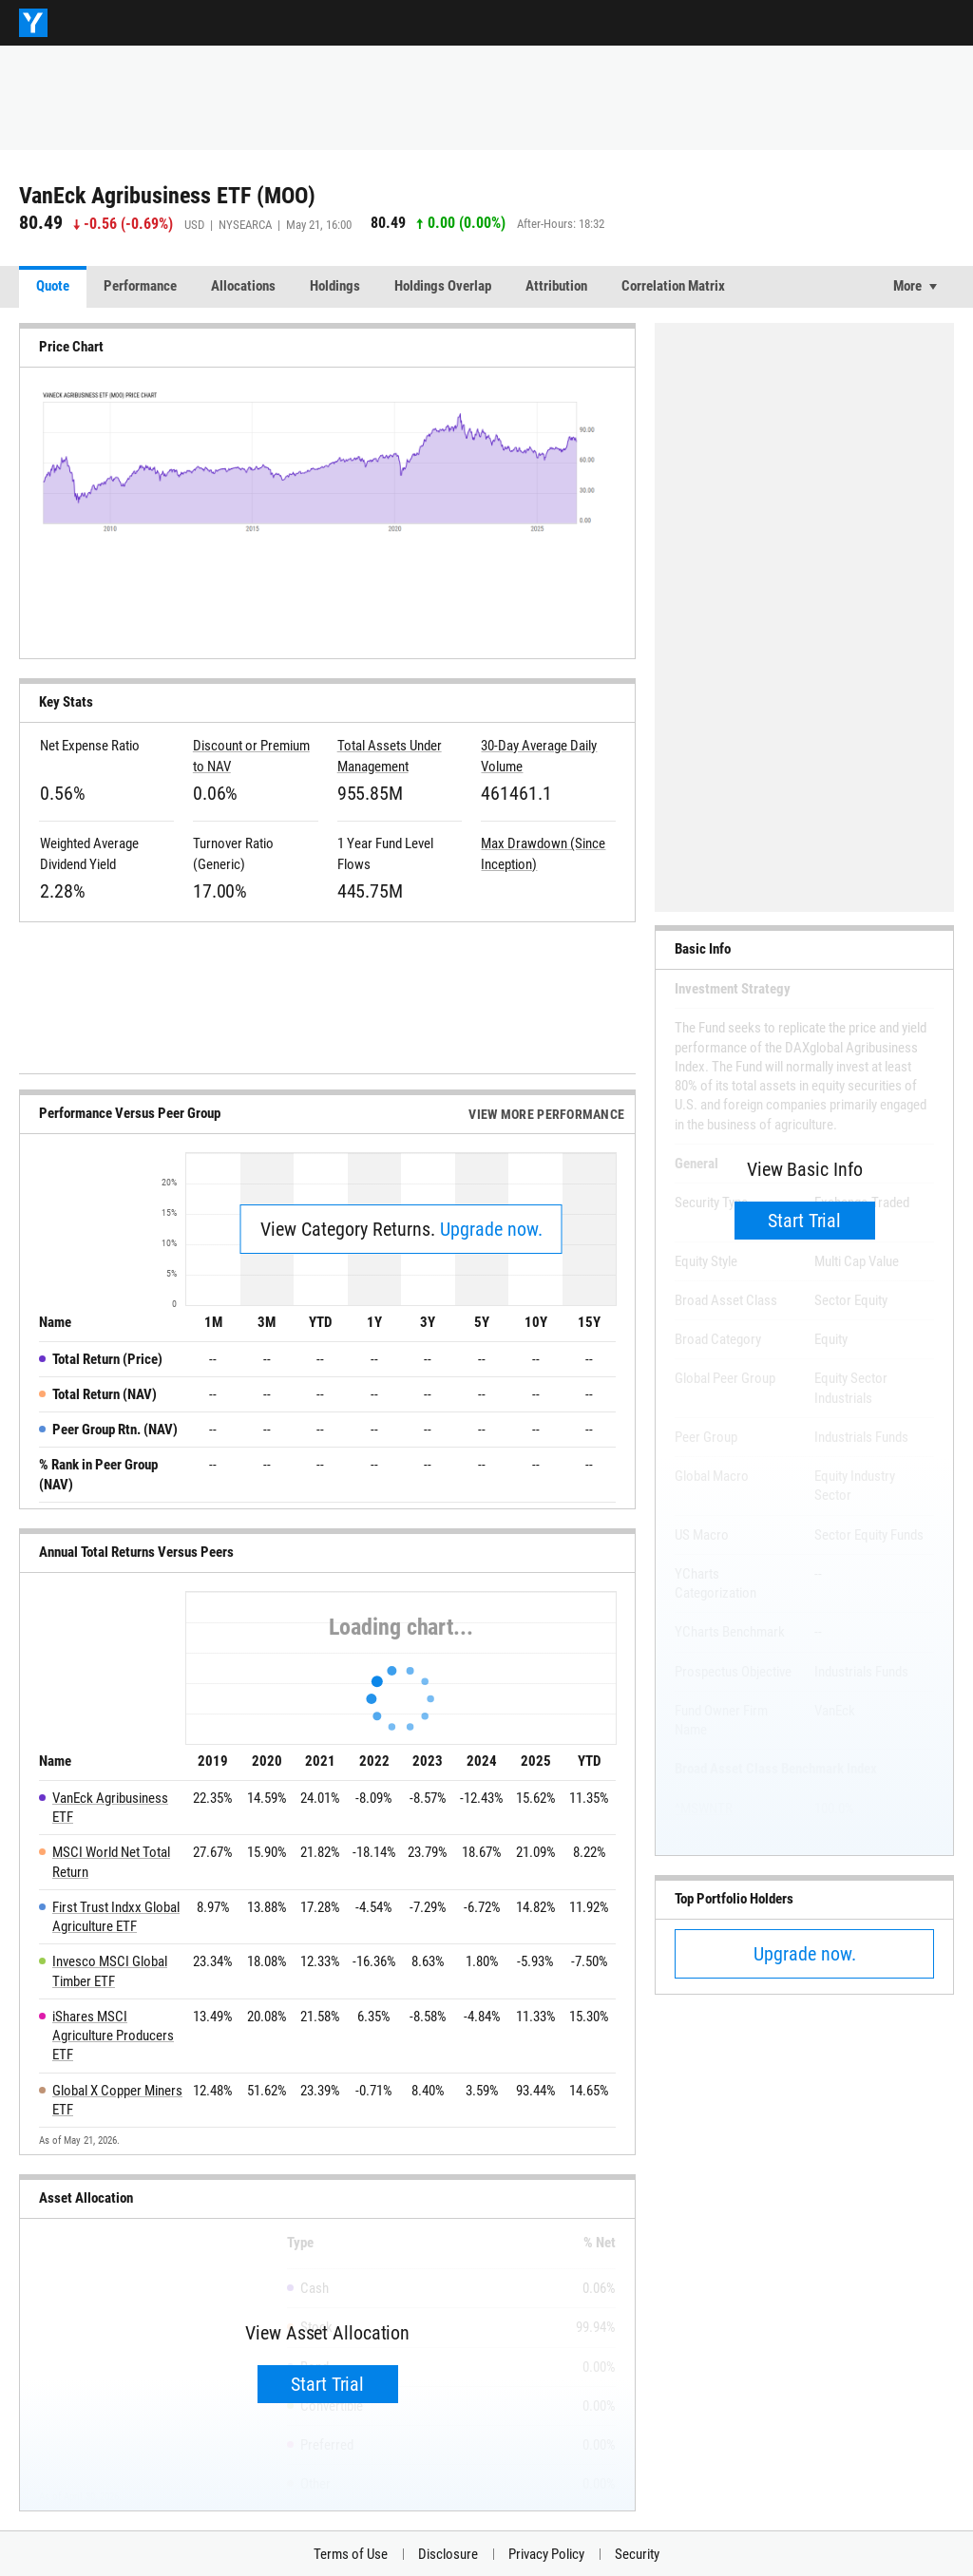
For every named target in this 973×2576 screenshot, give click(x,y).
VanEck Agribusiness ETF (110, 1808)
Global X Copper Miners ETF (117, 2100)
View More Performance (546, 1114)
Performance (140, 285)
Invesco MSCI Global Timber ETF (109, 1971)
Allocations (243, 285)
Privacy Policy (546, 2554)
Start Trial (327, 2384)
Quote (52, 285)
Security (637, 2554)
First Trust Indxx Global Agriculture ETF (116, 1917)
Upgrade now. (491, 1229)
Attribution (556, 285)
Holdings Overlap (442, 285)
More (907, 285)
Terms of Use (351, 2554)
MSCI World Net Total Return (111, 1862)
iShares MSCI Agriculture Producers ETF (113, 2036)
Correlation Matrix (673, 285)
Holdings (335, 285)
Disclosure (448, 2554)
